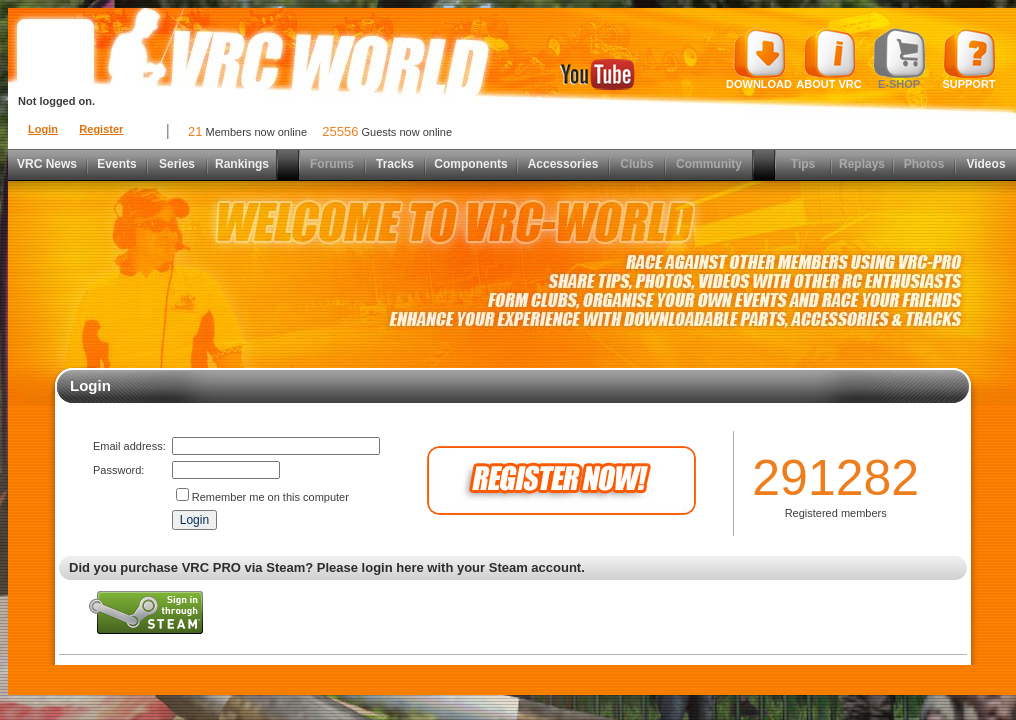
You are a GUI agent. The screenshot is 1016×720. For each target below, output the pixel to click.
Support (969, 59)
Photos (924, 164)
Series (177, 164)
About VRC (828, 59)
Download (759, 59)
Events (116, 164)
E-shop (899, 59)
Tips (803, 164)
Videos (985, 164)
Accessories (563, 164)
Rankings (242, 164)
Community (709, 164)
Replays (862, 164)
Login (43, 129)
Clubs (636, 164)
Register (101, 129)
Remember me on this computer (270, 497)
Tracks (395, 164)
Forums (332, 164)
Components (470, 164)
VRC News (47, 164)
